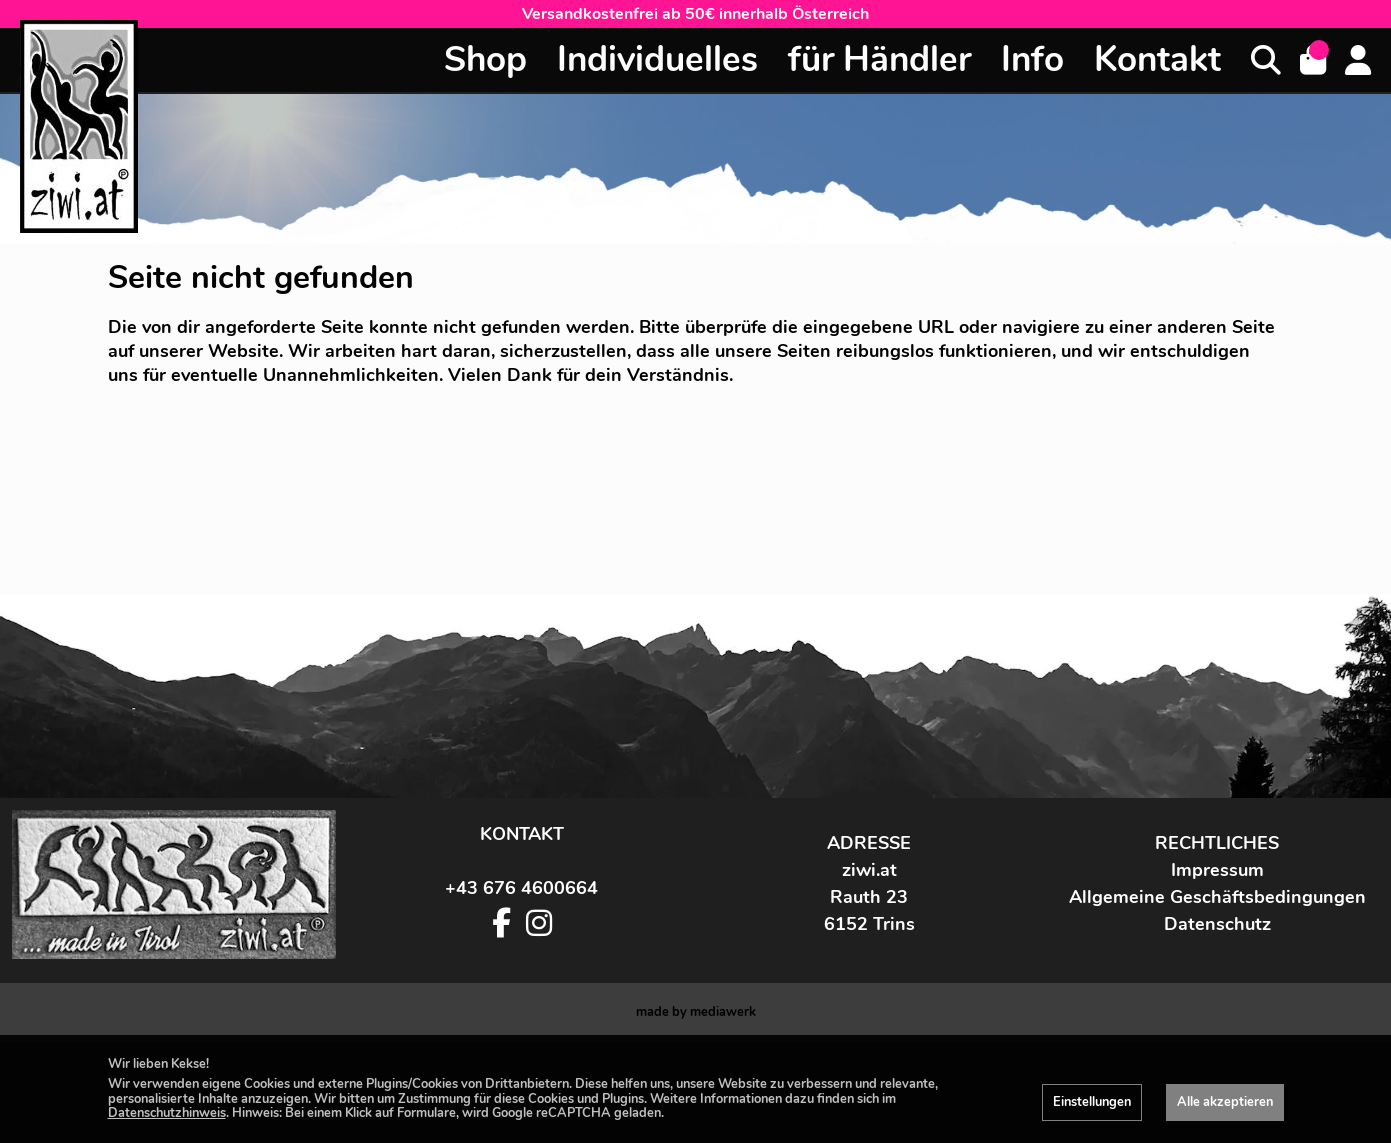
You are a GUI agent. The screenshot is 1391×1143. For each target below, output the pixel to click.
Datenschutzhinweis (167, 1113)
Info (1032, 59)
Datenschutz (1217, 1024)
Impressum (1217, 970)
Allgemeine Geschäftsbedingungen (1217, 997)
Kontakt (1157, 59)
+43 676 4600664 (521, 988)
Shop (485, 59)
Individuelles (657, 59)
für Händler (879, 59)
